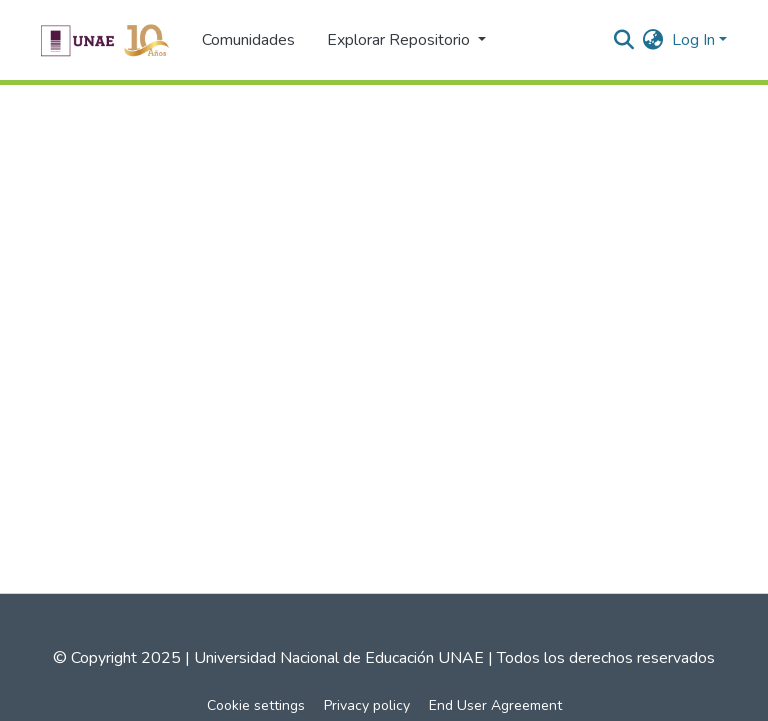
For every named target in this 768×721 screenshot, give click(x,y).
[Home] (104, 40)
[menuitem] (653, 40)
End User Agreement (495, 705)
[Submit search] (624, 40)
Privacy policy (367, 705)
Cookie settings (256, 705)
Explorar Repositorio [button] (400, 40)
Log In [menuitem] (693, 40)
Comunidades (248, 40)
